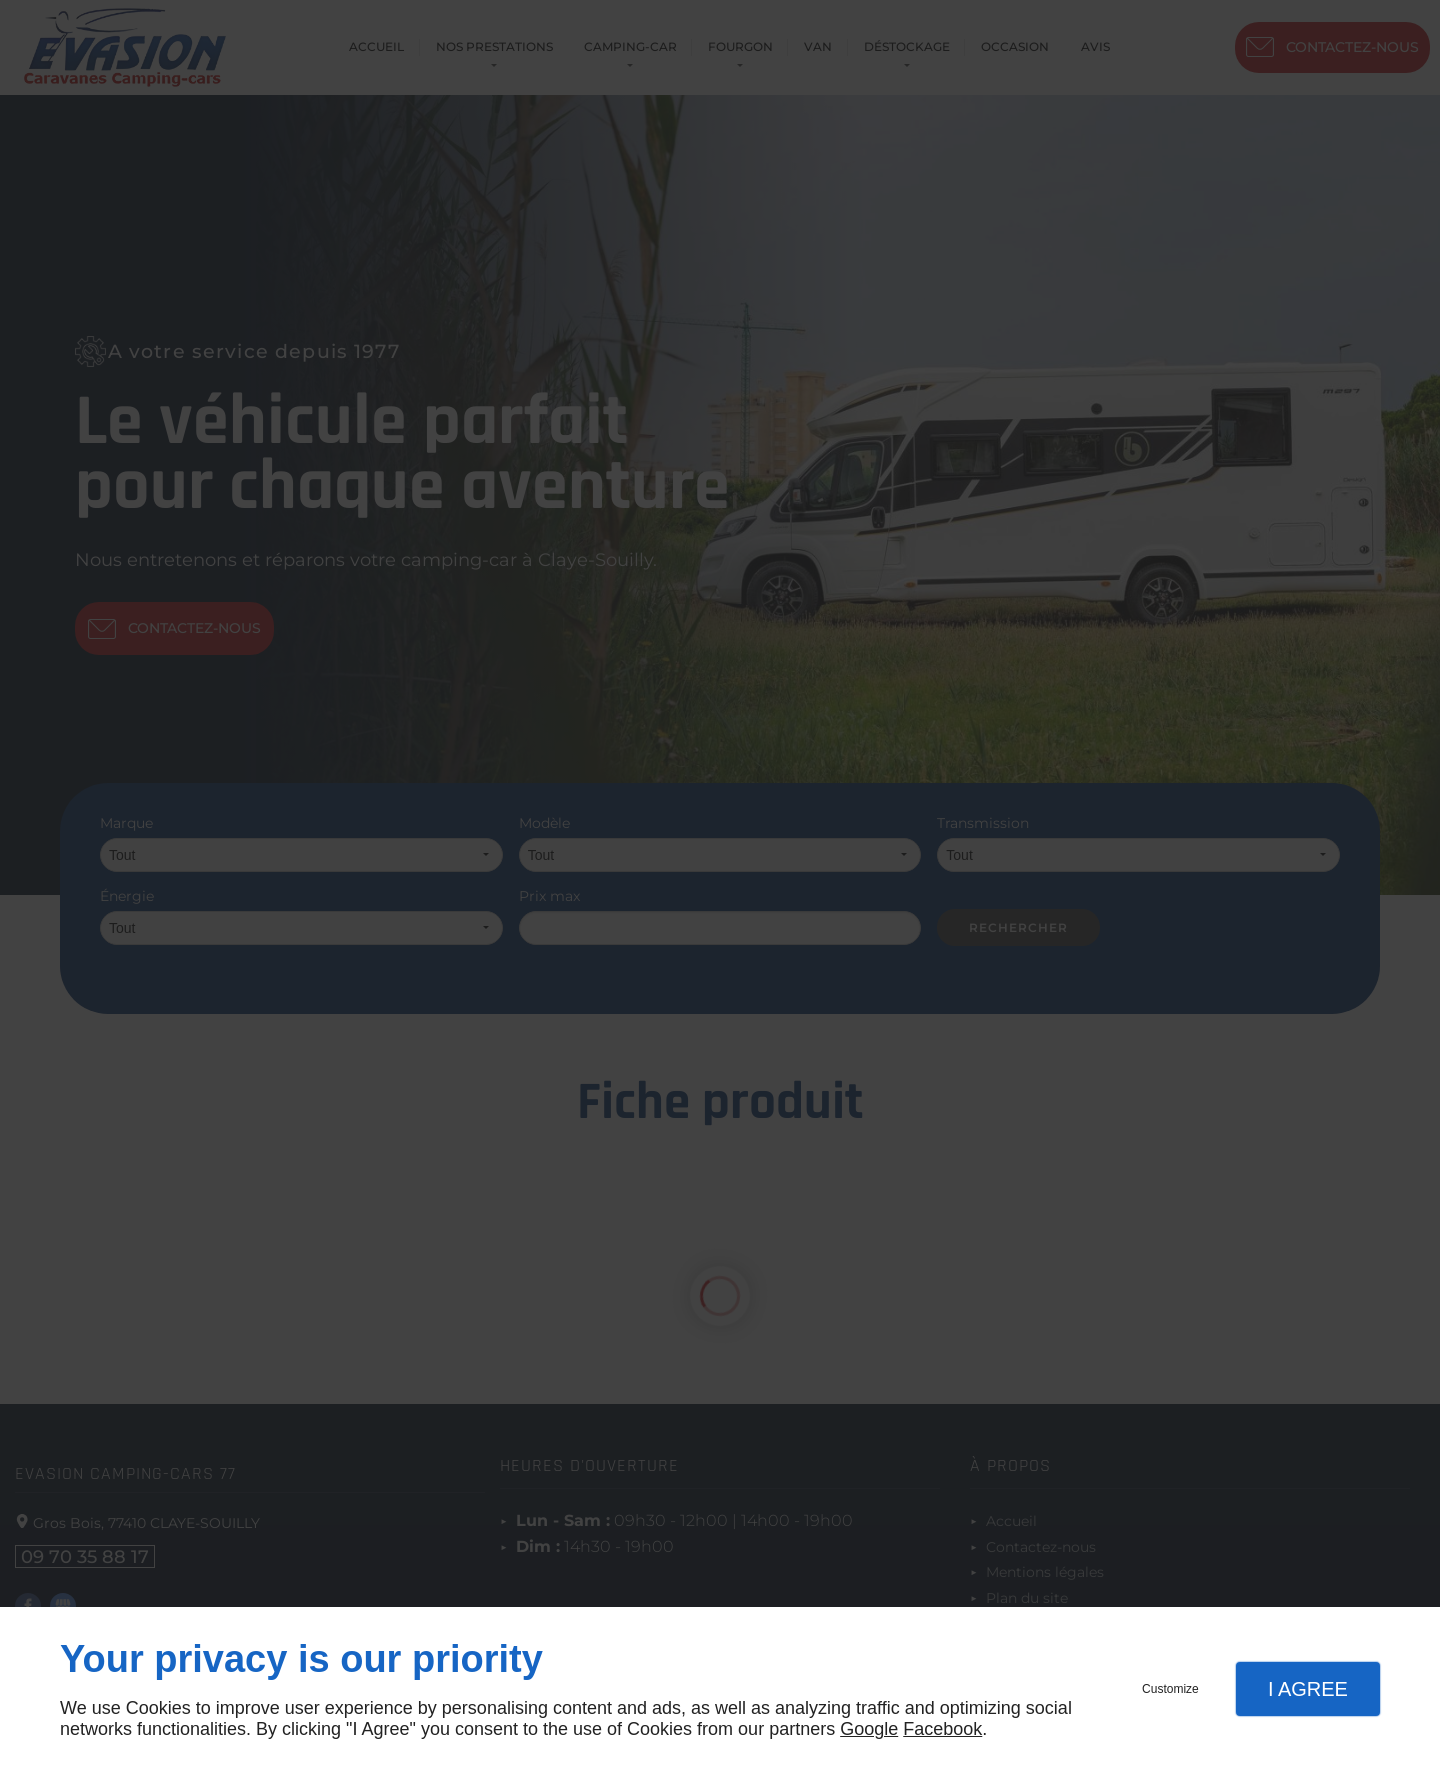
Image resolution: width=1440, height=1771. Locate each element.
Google (869, 1729)
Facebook (942, 1729)
